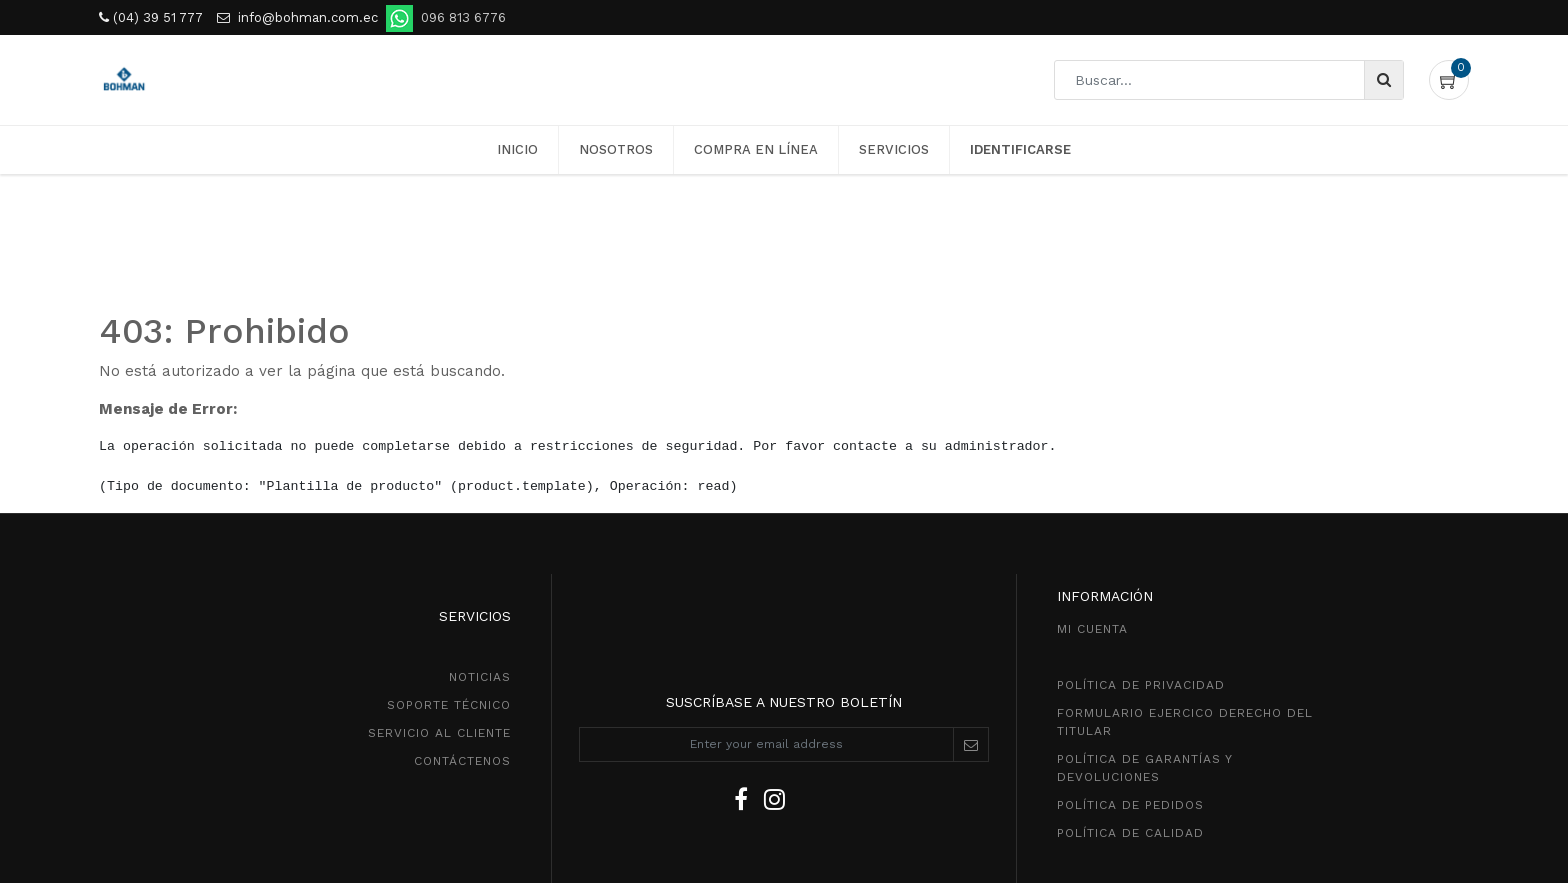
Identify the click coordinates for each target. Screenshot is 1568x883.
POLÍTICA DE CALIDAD (1130, 833)
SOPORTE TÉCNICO (449, 705)
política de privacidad (1141, 685)
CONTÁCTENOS (462, 761)
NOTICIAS (480, 677)
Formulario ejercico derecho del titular (1185, 722)
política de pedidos (1130, 805)
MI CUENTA (1092, 629)
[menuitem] (517, 150)
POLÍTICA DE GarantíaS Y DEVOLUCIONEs (1144, 768)
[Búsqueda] (1383, 80)
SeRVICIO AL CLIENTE (439, 733)
